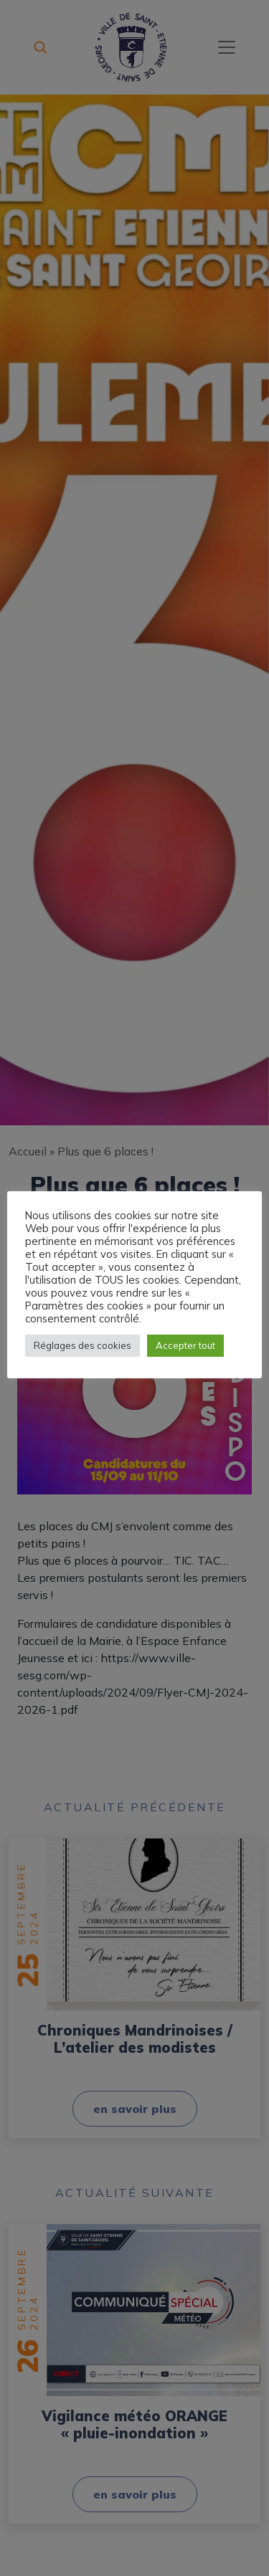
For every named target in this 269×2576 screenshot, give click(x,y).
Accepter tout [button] (185, 1345)
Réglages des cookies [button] (82, 1345)
